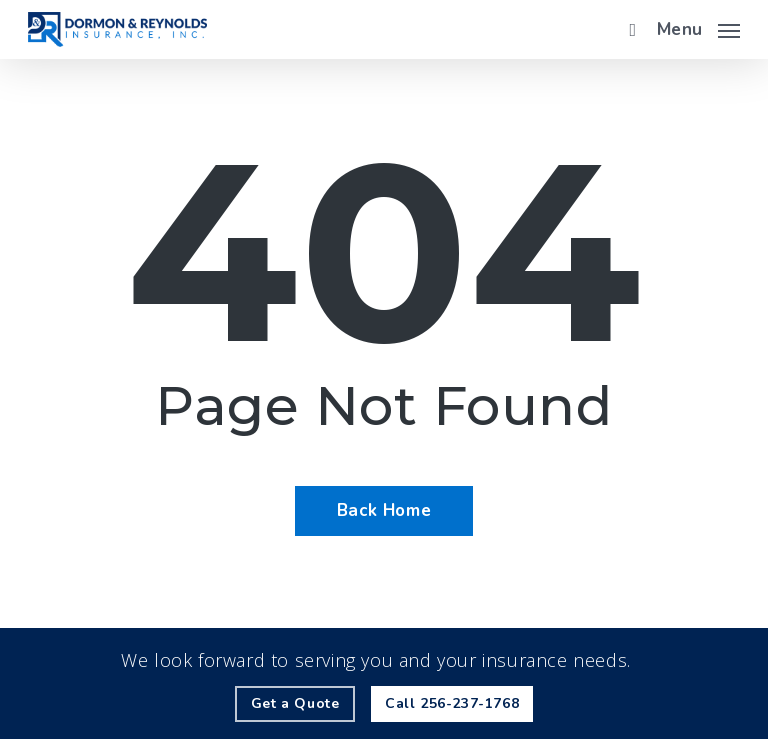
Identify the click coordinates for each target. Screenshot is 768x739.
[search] (628, 29)
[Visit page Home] (117, 29)
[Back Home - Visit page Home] (384, 511)
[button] (698, 27)
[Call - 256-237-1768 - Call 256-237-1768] (452, 704)
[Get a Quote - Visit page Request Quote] (295, 704)
